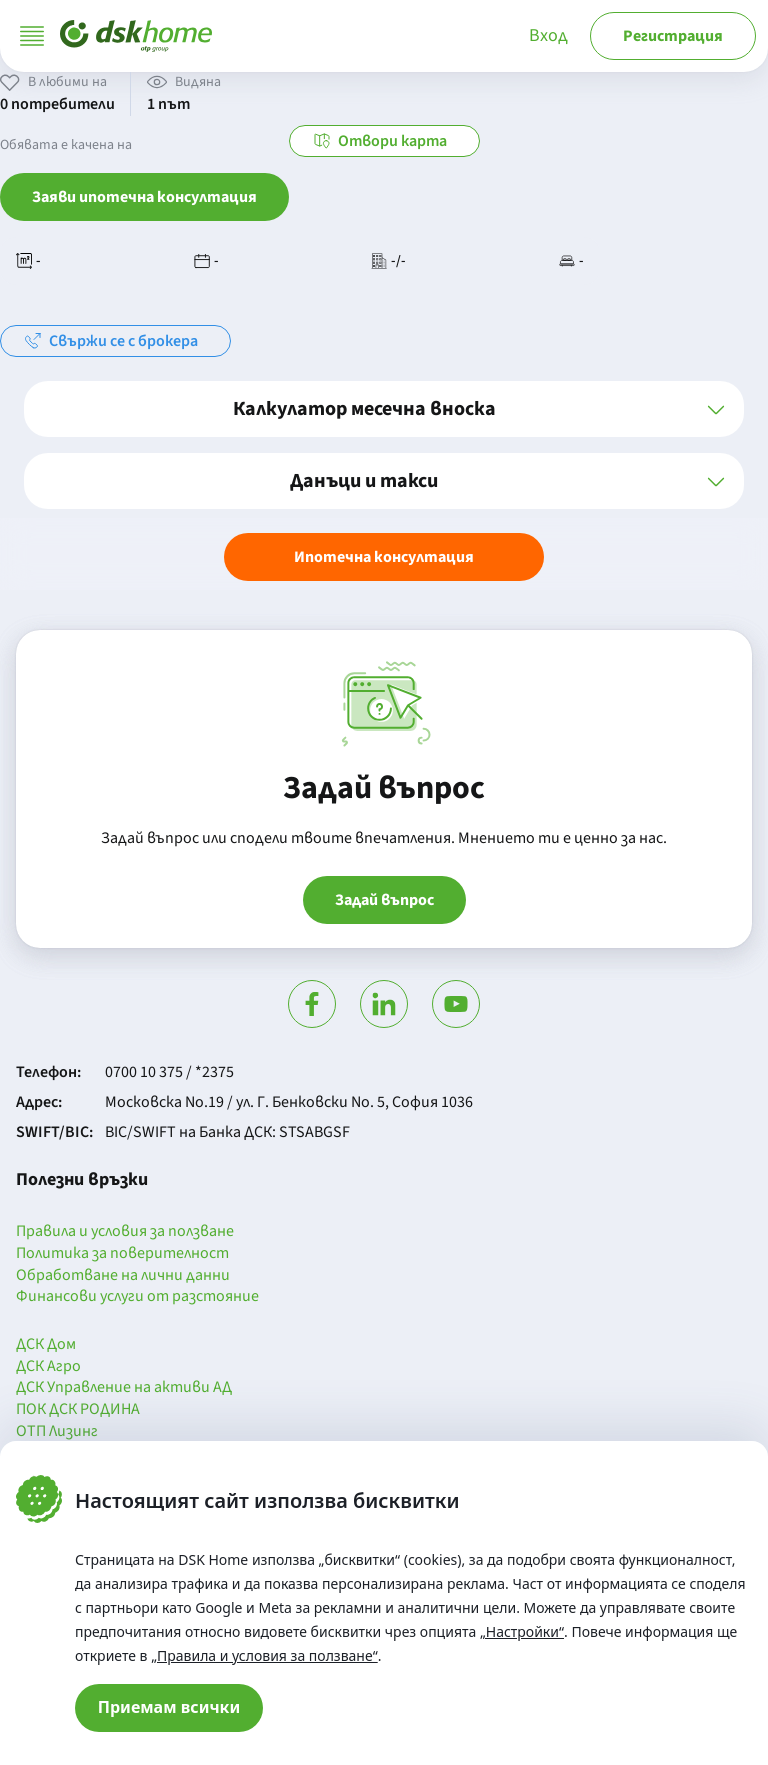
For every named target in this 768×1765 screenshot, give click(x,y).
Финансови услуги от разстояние (137, 1297)
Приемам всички (169, 1707)
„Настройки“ (522, 1631)
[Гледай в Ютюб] (456, 1004)
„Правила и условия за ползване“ (264, 1655)
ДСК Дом (46, 1345)
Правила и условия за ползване (125, 1232)
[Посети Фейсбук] (312, 1004)
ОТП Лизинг (57, 1432)
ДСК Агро (48, 1367)
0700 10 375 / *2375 (169, 1072)
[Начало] (136, 36)
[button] (384, 409)
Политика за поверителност (122, 1254)
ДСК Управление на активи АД (124, 1388)
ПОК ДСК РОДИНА (78, 1410)
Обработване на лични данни (123, 1276)
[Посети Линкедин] (384, 1004)
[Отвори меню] (32, 36)
